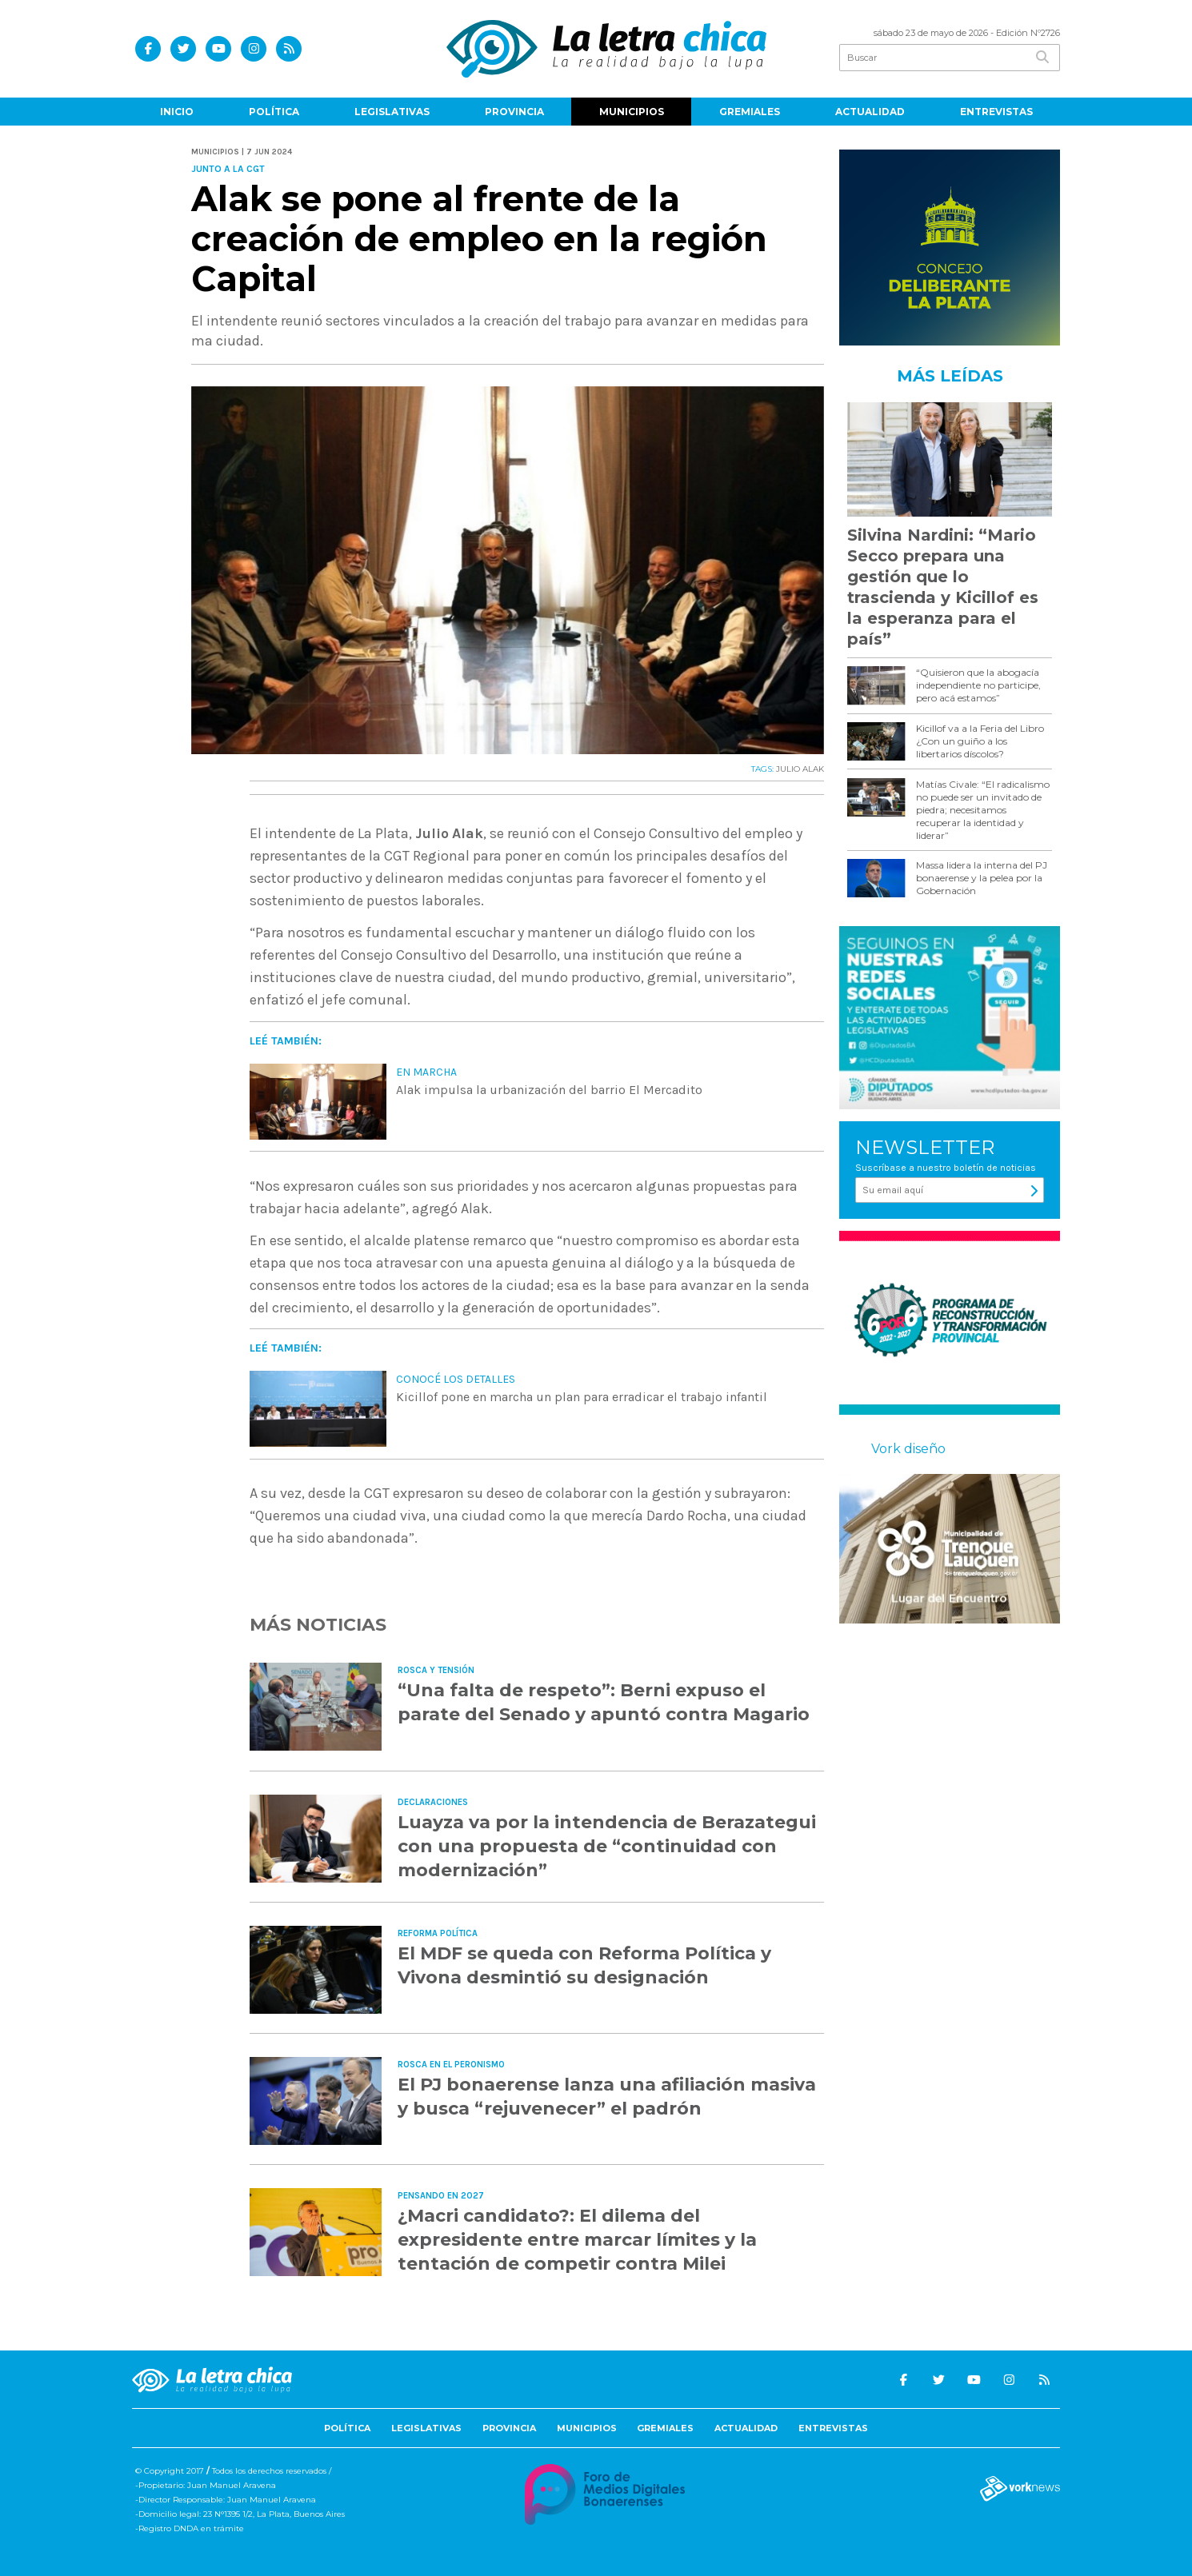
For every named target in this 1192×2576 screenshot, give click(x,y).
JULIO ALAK (800, 769)
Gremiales (749, 112)
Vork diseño (908, 1448)
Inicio (177, 112)
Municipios (631, 112)
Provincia (514, 112)
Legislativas (392, 112)
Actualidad (870, 112)
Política (274, 112)
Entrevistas (996, 112)
